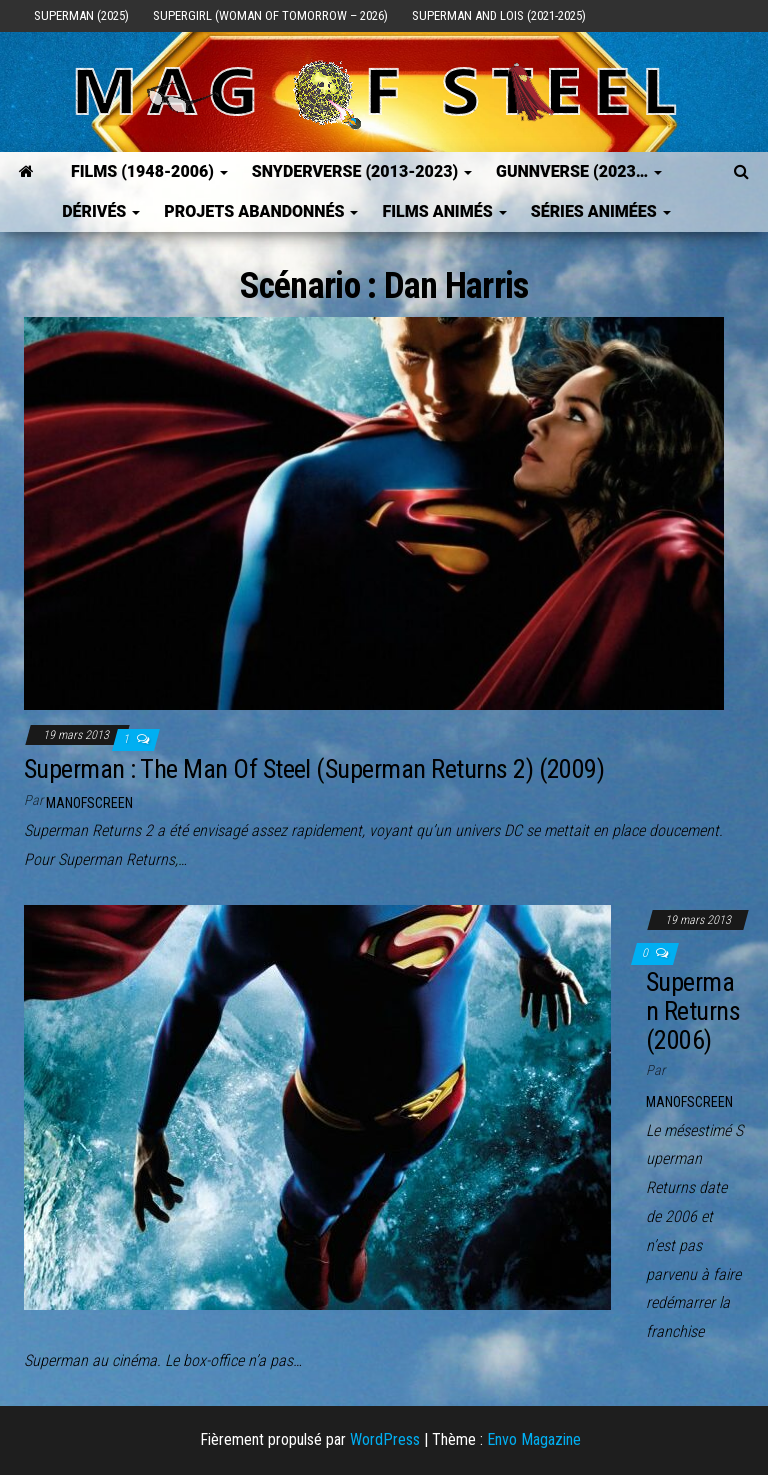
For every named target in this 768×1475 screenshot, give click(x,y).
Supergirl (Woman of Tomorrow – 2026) (270, 15)
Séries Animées (601, 211)
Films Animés (444, 211)
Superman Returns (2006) (693, 1010)
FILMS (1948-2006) (149, 171)
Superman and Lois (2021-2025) (499, 15)
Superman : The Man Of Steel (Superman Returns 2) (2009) (314, 769)
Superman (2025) (81, 15)
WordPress (385, 1439)
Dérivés (101, 211)
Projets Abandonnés (261, 211)
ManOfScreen (89, 803)
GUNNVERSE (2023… (579, 171)
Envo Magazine (534, 1439)
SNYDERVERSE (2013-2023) (362, 171)
